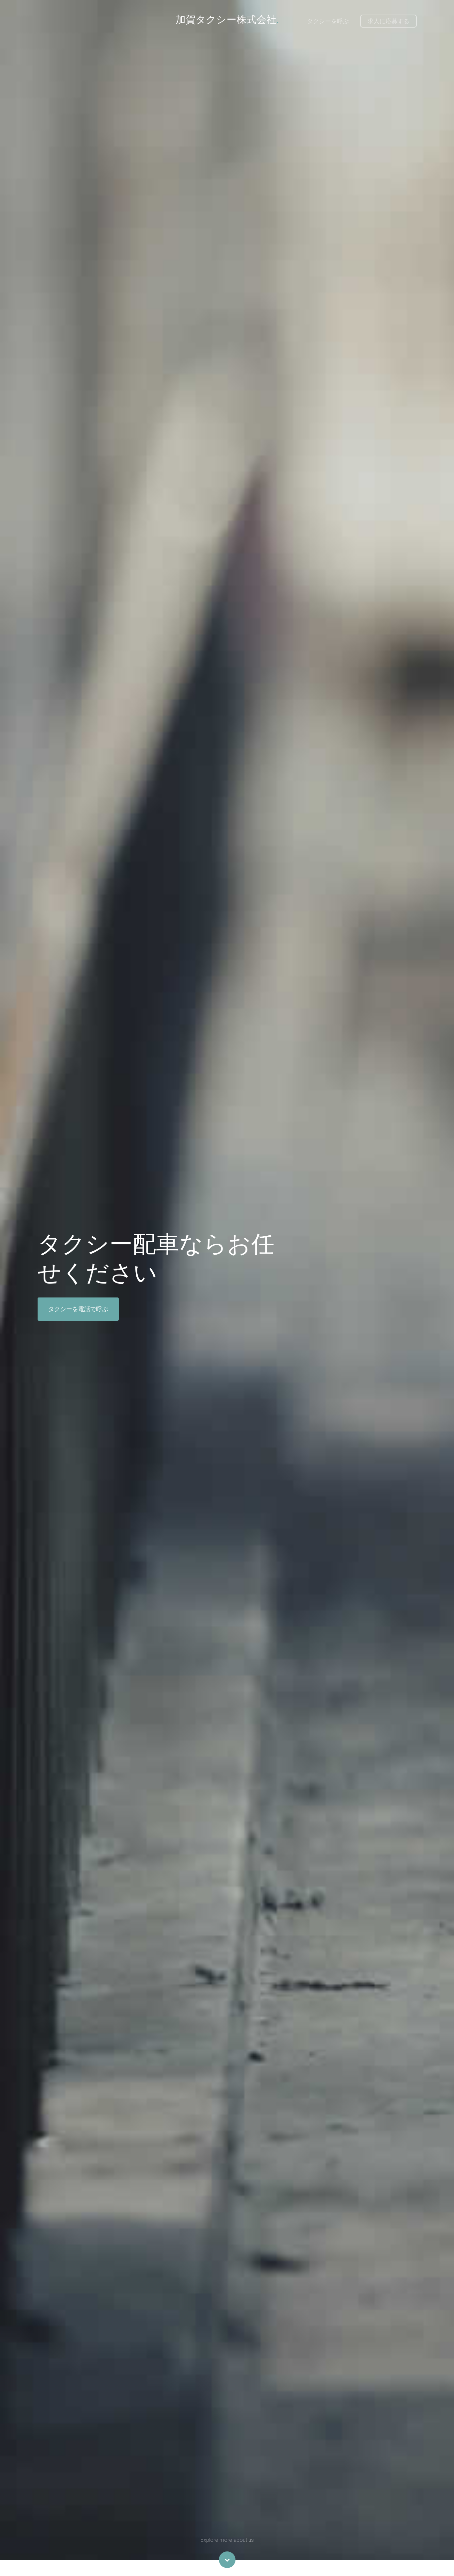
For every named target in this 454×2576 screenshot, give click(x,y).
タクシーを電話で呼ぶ (78, 1308)
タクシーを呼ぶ (328, 21)
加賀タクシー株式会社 (227, 19)
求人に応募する (388, 21)
